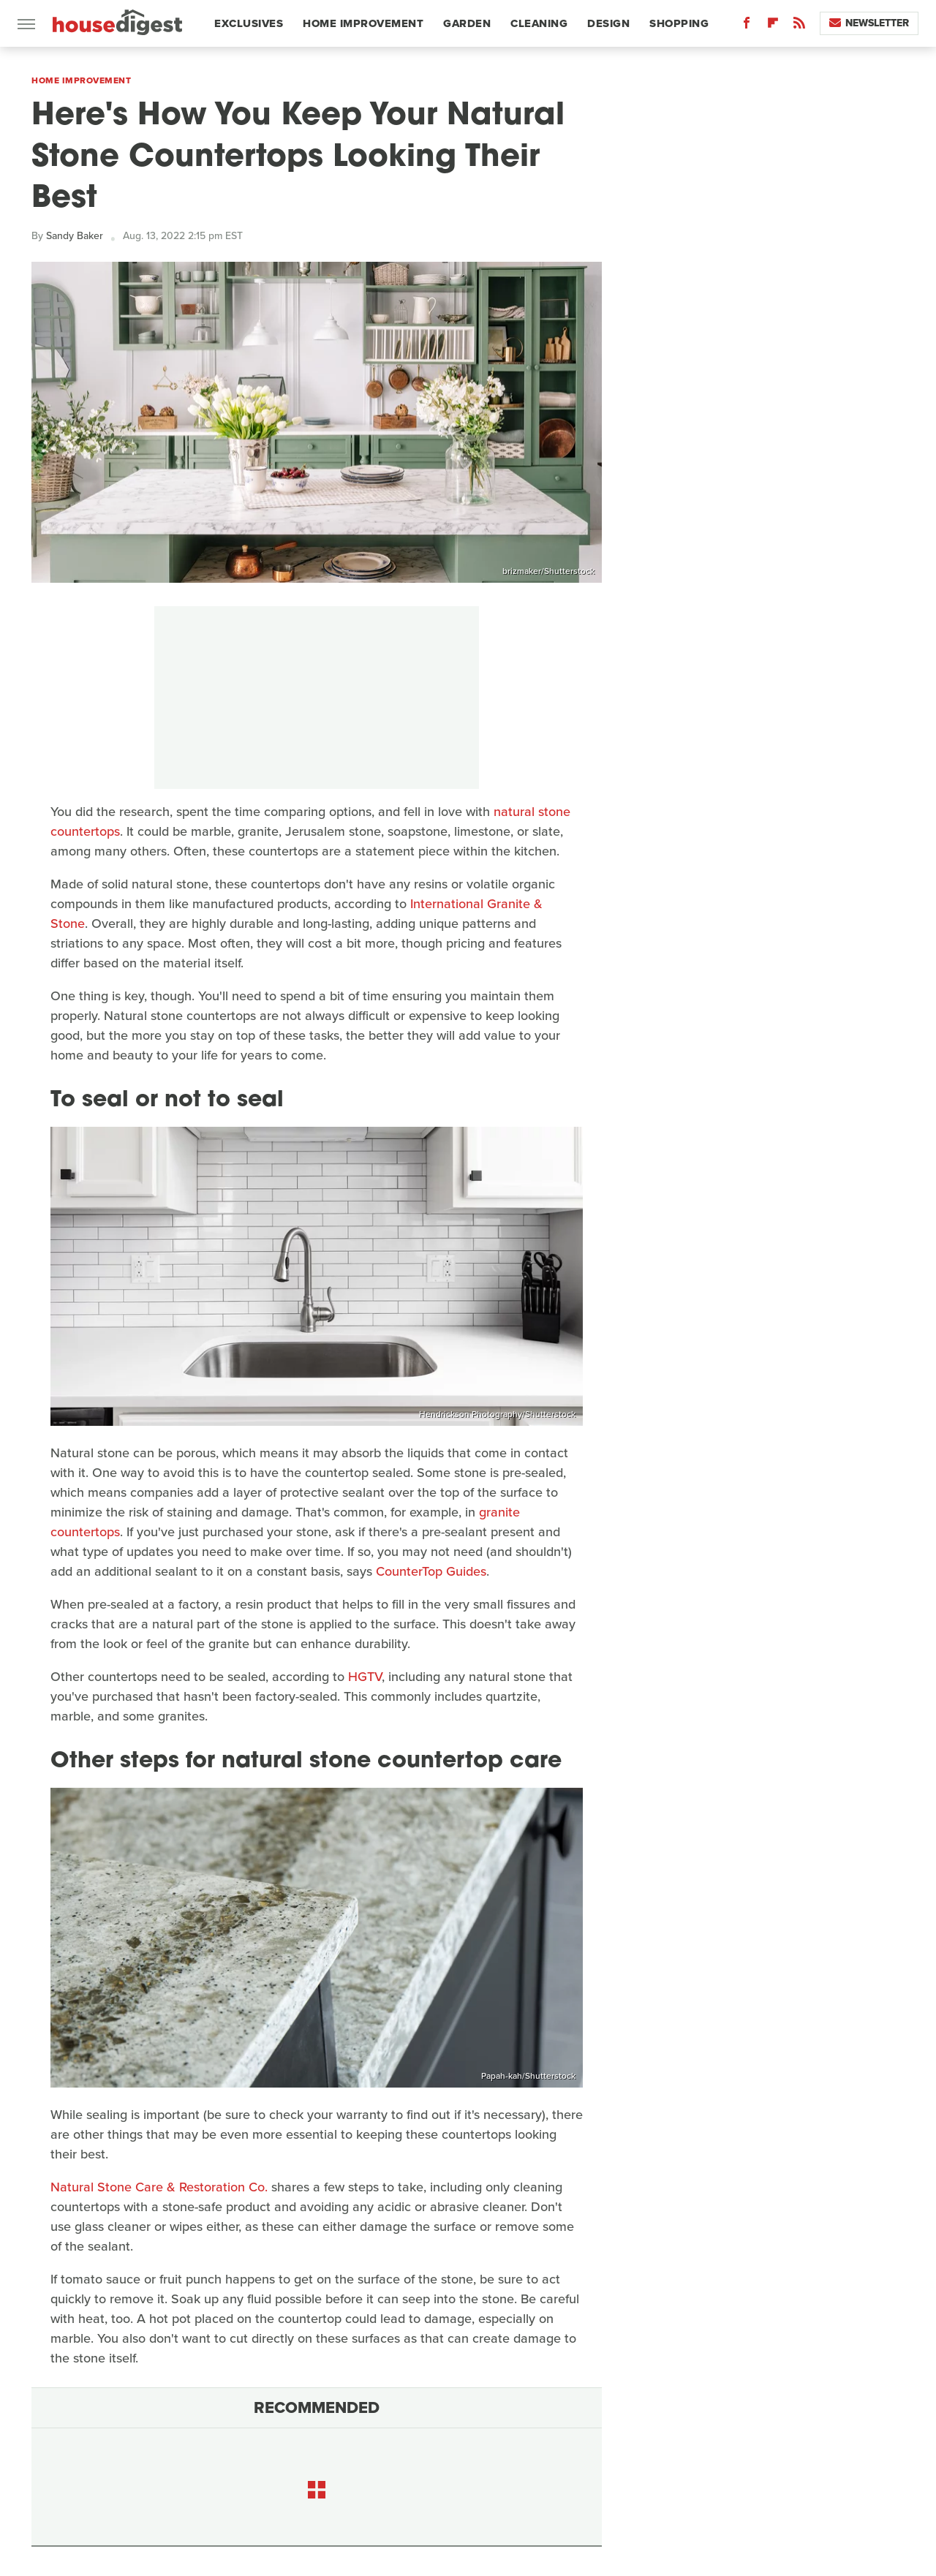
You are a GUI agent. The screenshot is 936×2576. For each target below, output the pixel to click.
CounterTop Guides (431, 1571)
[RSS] (799, 25)
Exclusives (248, 23)
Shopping (679, 23)
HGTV (365, 1676)
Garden (467, 23)
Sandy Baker (74, 235)
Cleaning (538, 23)
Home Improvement (363, 23)
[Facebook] (746, 25)
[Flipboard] (773, 25)
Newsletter (869, 23)
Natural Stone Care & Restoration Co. (159, 2187)
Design (608, 23)
